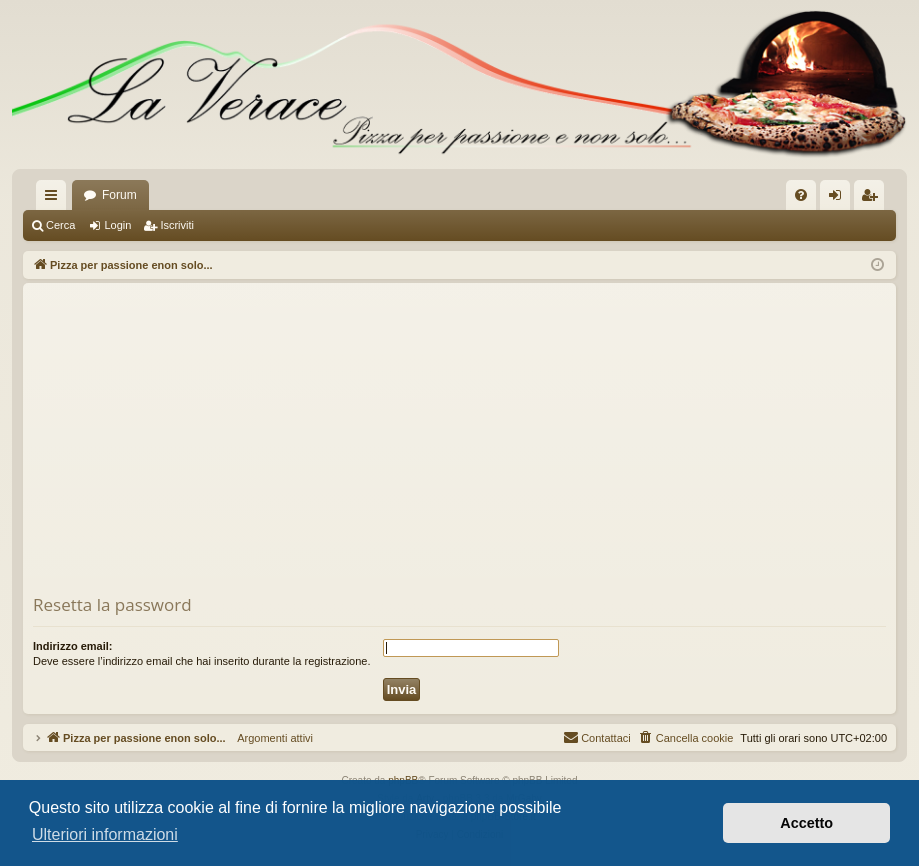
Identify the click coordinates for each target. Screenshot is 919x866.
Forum (119, 195)
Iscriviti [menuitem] (873, 199)
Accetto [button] (806, 823)
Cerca (60, 225)
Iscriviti (177, 225)
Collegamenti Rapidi (55, 199)
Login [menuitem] (839, 199)
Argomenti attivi (269, 738)
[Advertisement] (459, 443)
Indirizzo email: (72, 646)
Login (117, 225)
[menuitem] (801, 195)
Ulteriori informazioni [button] (105, 834)
